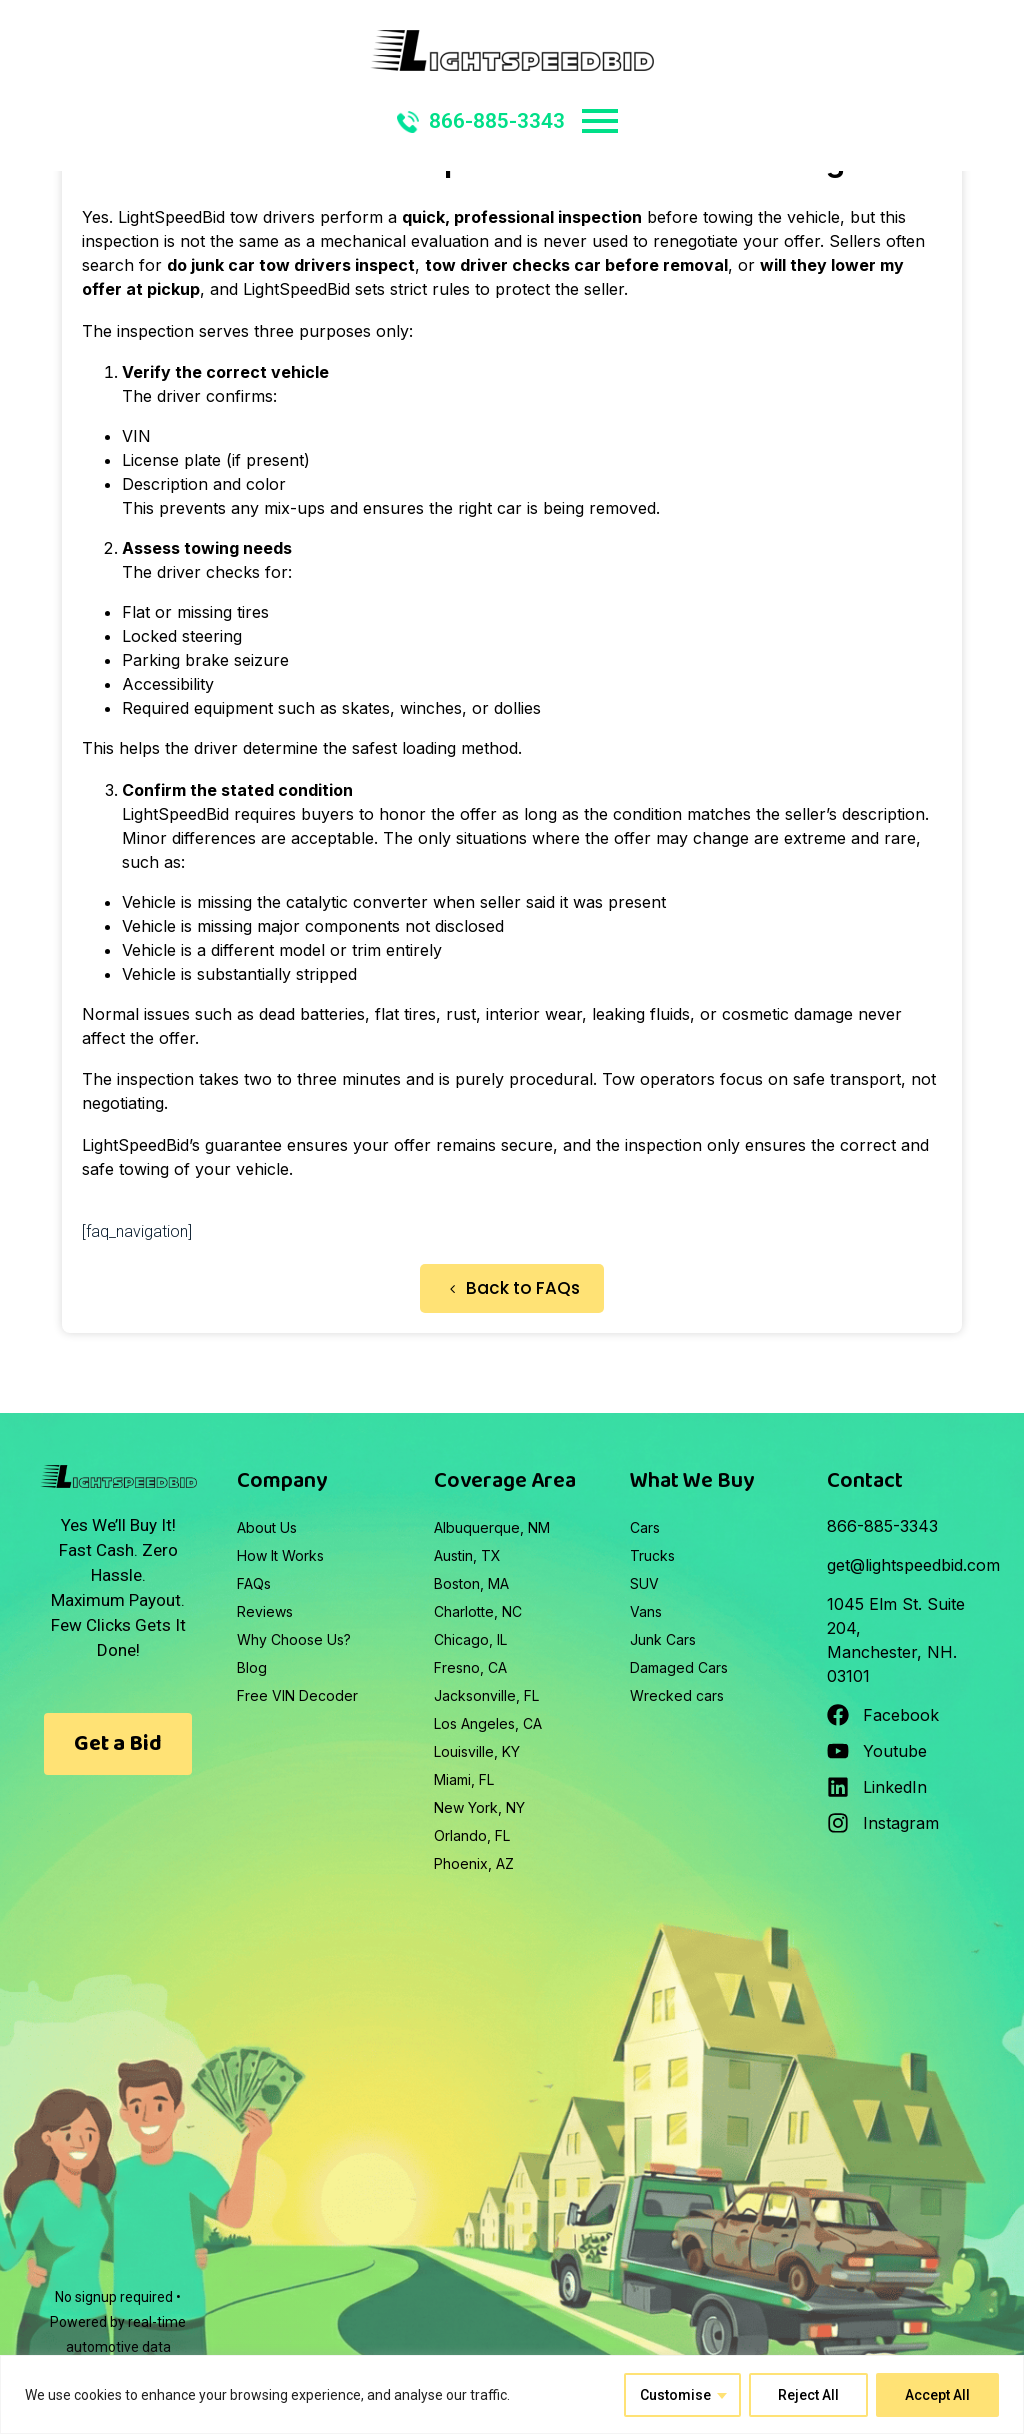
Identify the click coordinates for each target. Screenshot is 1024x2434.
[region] (512, 2394)
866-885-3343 (481, 121)
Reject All (808, 2395)
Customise (675, 2395)
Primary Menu (600, 121)
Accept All (937, 2395)
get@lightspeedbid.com (913, 1565)
